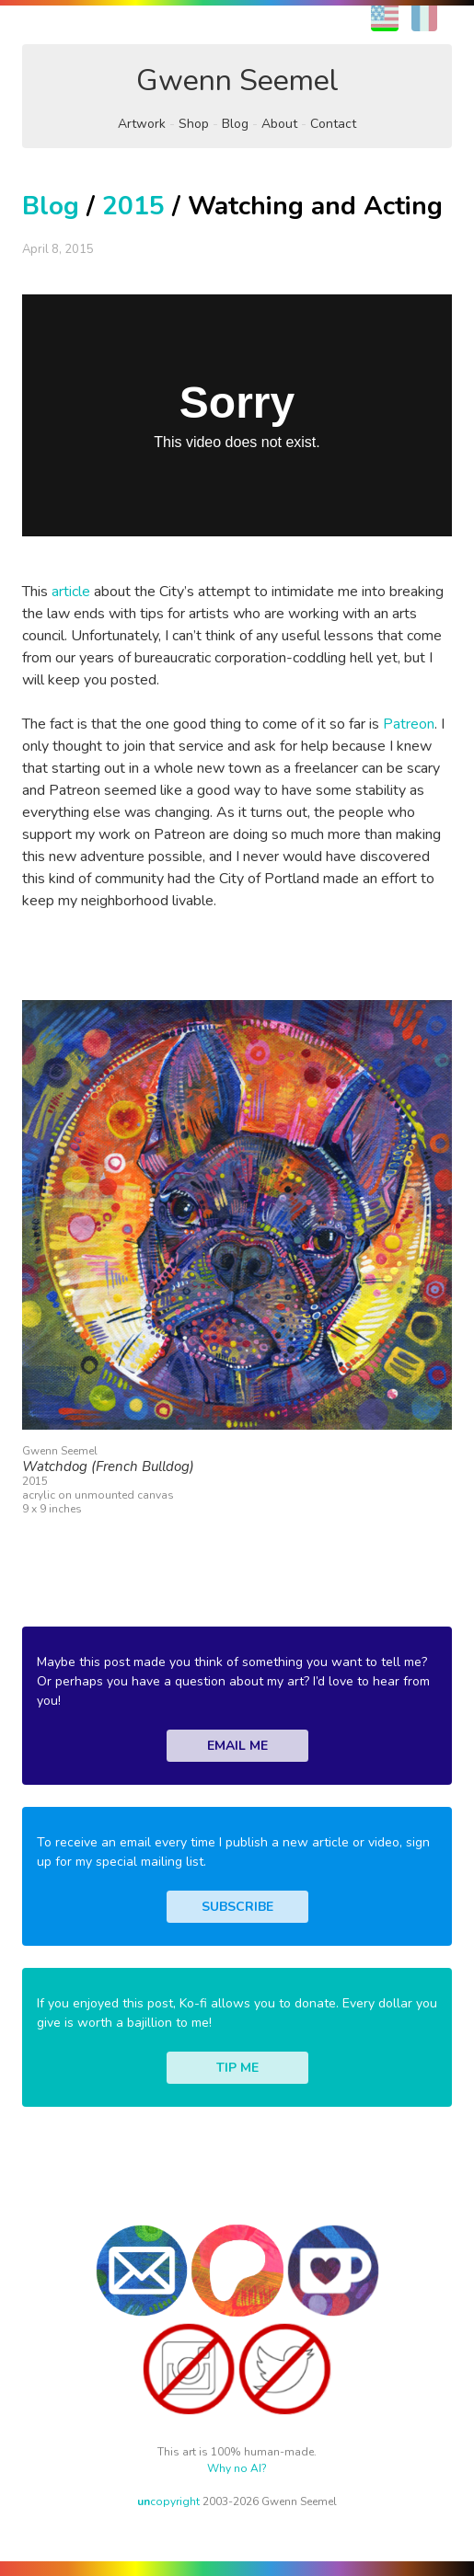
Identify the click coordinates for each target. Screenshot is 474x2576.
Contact (333, 123)
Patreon (408, 724)
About (279, 123)
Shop (194, 123)
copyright (168, 2501)
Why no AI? (237, 2468)
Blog (235, 123)
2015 (133, 206)
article (71, 591)
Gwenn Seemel (237, 80)
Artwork (142, 123)
